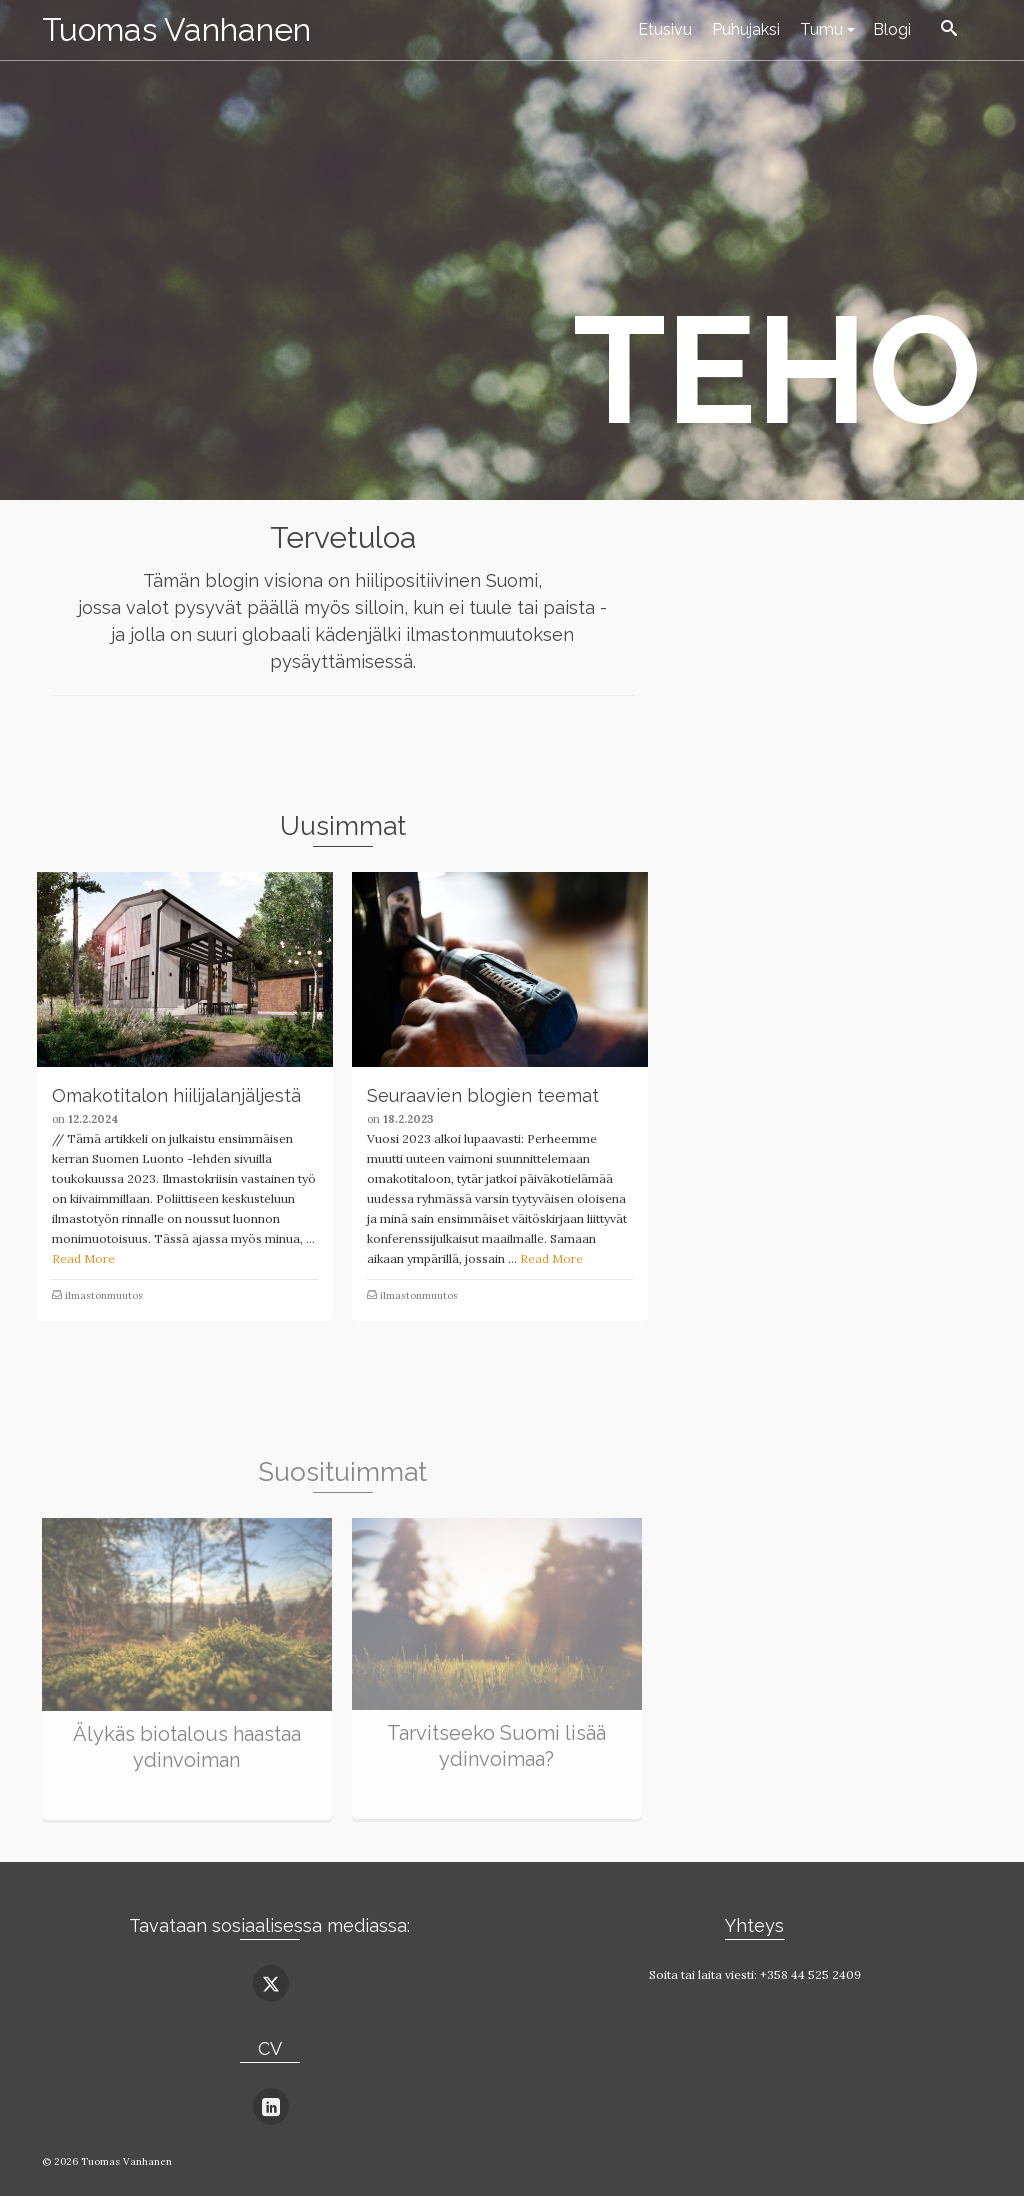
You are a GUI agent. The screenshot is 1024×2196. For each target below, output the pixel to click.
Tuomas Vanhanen (176, 29)
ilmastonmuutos (104, 1295)
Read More (83, 1258)
